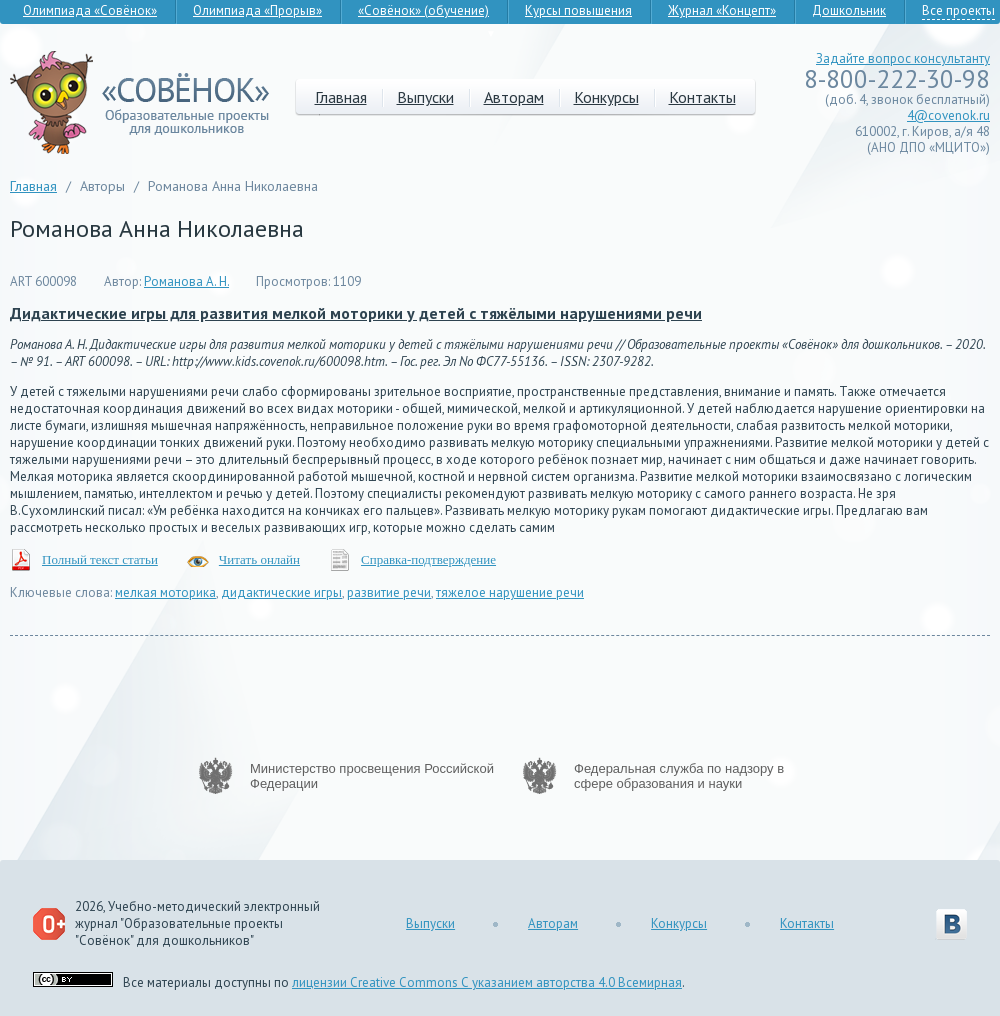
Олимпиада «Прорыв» (257, 10)
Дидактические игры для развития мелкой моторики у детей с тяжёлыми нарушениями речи (356, 313)
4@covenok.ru (948, 115)
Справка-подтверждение (428, 559)
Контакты (702, 97)
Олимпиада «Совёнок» (90, 10)
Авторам (514, 97)
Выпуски (425, 97)
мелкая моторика (165, 592)
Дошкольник (849, 10)
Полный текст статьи (100, 559)
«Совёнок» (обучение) (423, 10)
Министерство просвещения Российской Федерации (372, 776)
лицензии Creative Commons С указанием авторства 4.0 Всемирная (487, 982)
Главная (341, 97)
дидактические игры (281, 592)
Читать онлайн (259, 559)
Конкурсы (606, 97)
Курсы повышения (578, 10)
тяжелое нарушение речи (510, 592)
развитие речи (389, 592)
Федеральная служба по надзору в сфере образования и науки (679, 776)
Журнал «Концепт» (722, 10)
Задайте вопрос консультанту (903, 58)
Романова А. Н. (186, 281)
